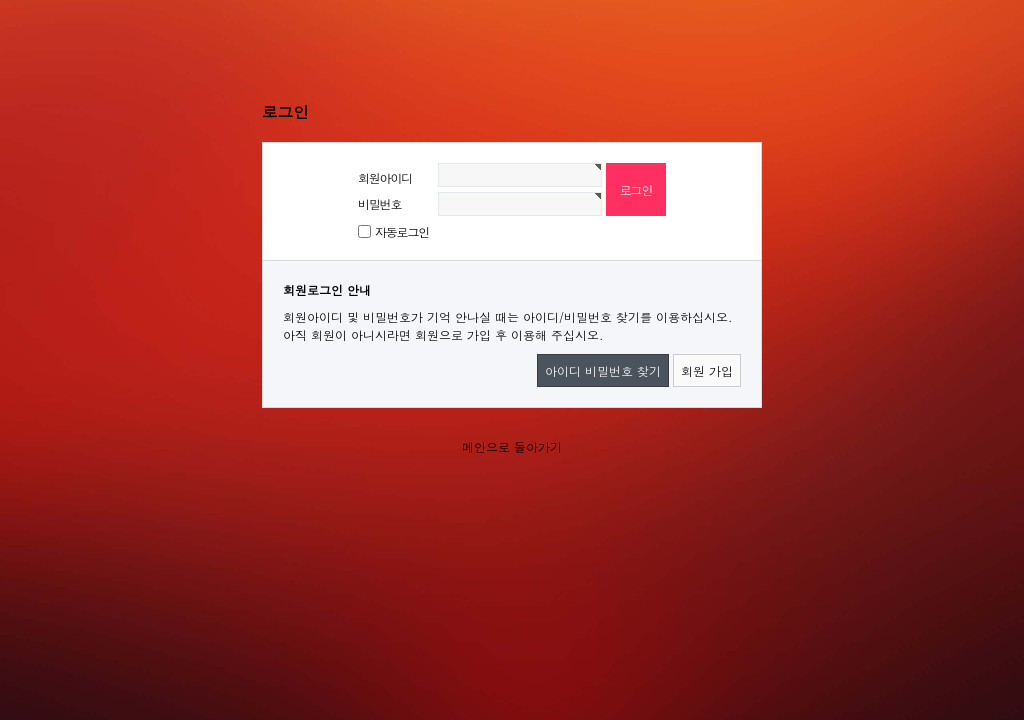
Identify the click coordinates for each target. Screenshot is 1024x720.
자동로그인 (402, 231)
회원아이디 (385, 177)
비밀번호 (379, 203)
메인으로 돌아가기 (512, 446)
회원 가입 (707, 370)
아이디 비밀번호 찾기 (603, 370)
